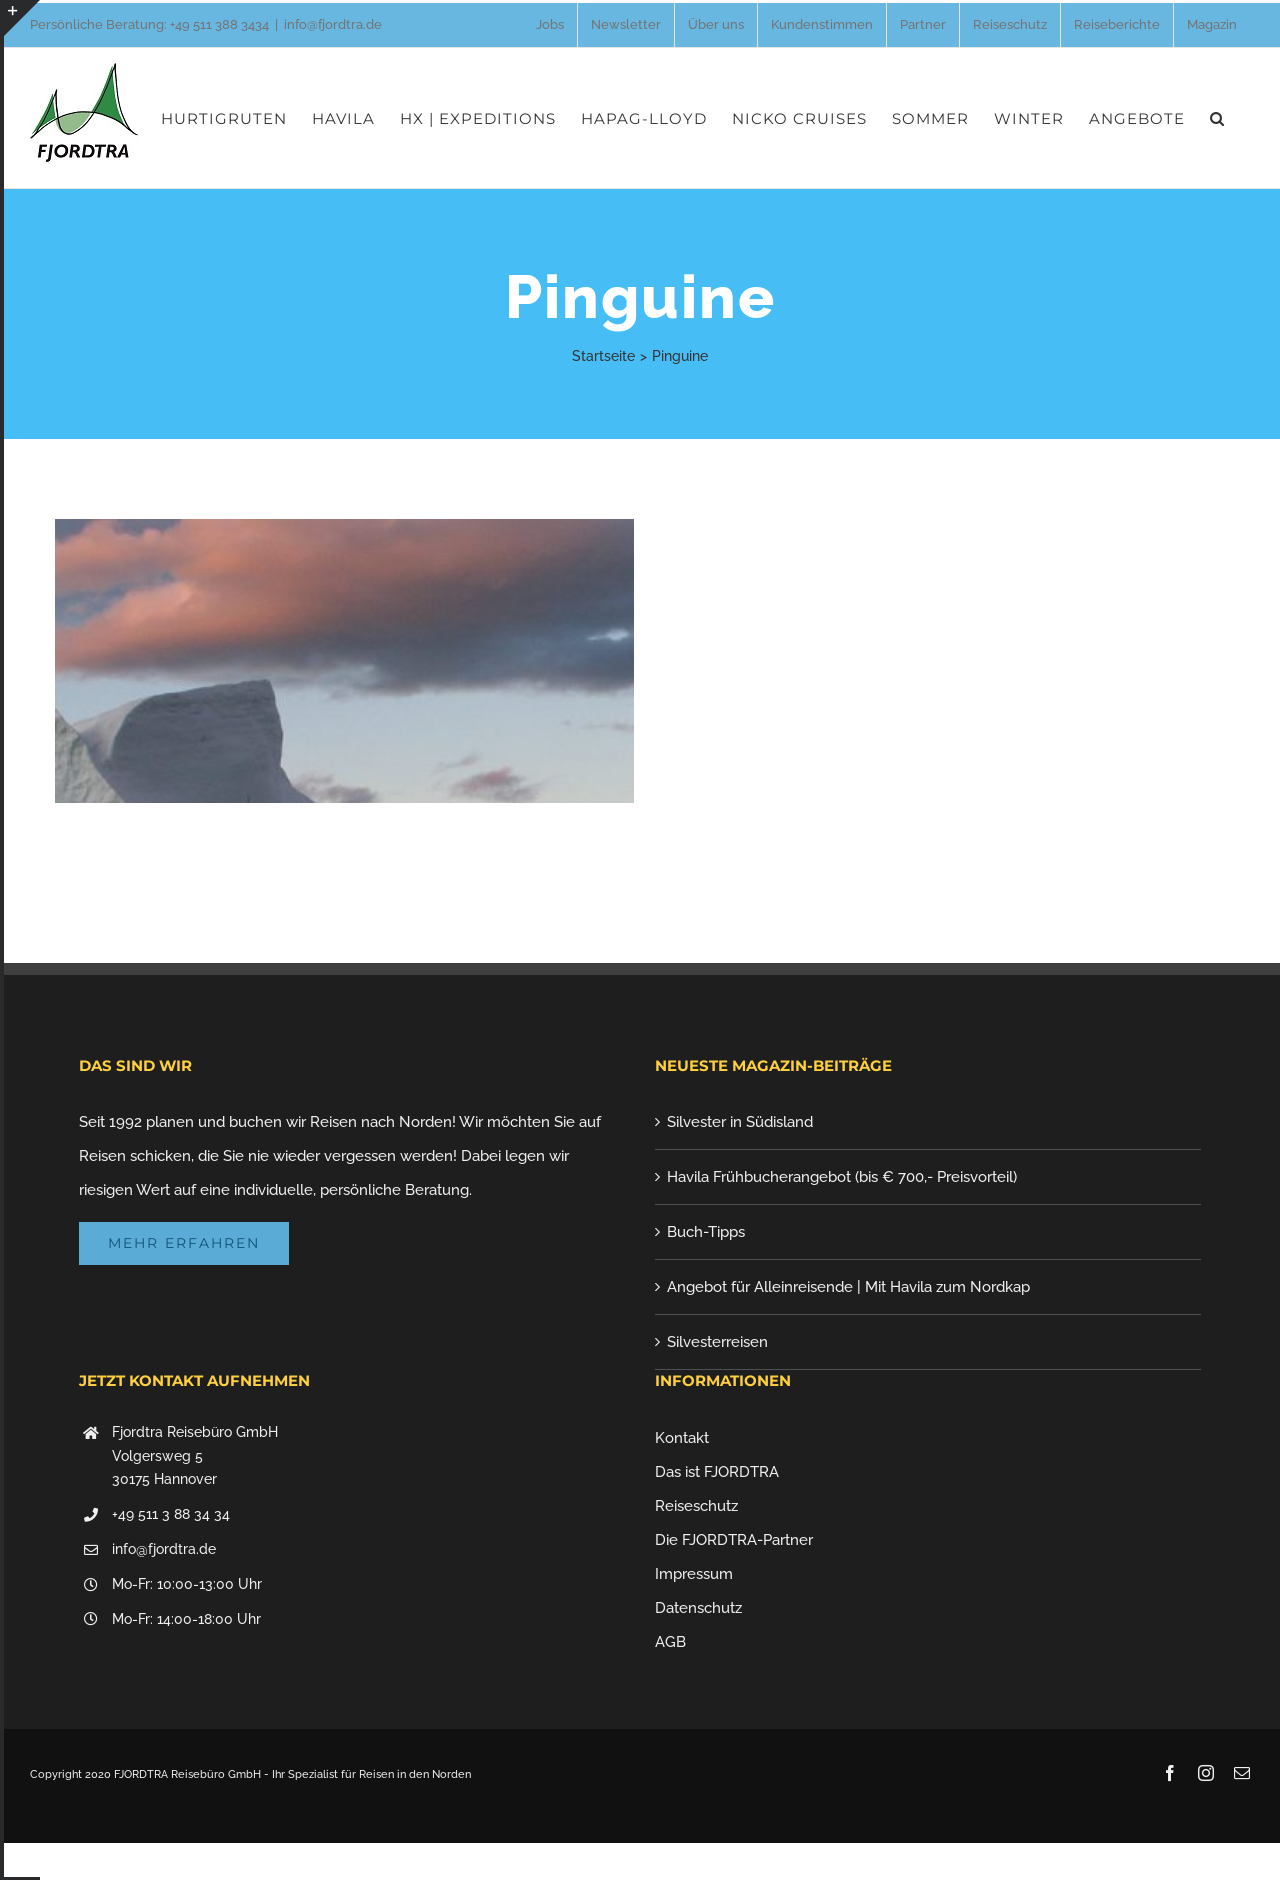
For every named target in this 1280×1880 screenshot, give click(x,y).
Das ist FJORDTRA (717, 1472)
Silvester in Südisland (740, 1122)
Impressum (694, 1574)
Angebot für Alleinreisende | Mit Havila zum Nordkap (848, 1287)
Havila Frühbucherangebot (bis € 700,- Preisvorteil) (842, 1177)
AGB (670, 1642)
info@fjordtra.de (333, 24)
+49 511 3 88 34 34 (171, 1514)
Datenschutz (698, 1608)
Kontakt (682, 1438)
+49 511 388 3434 (219, 24)
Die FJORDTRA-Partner (734, 1540)
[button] (1217, 118)
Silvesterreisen (717, 1342)
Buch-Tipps (706, 1232)
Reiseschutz (696, 1506)
